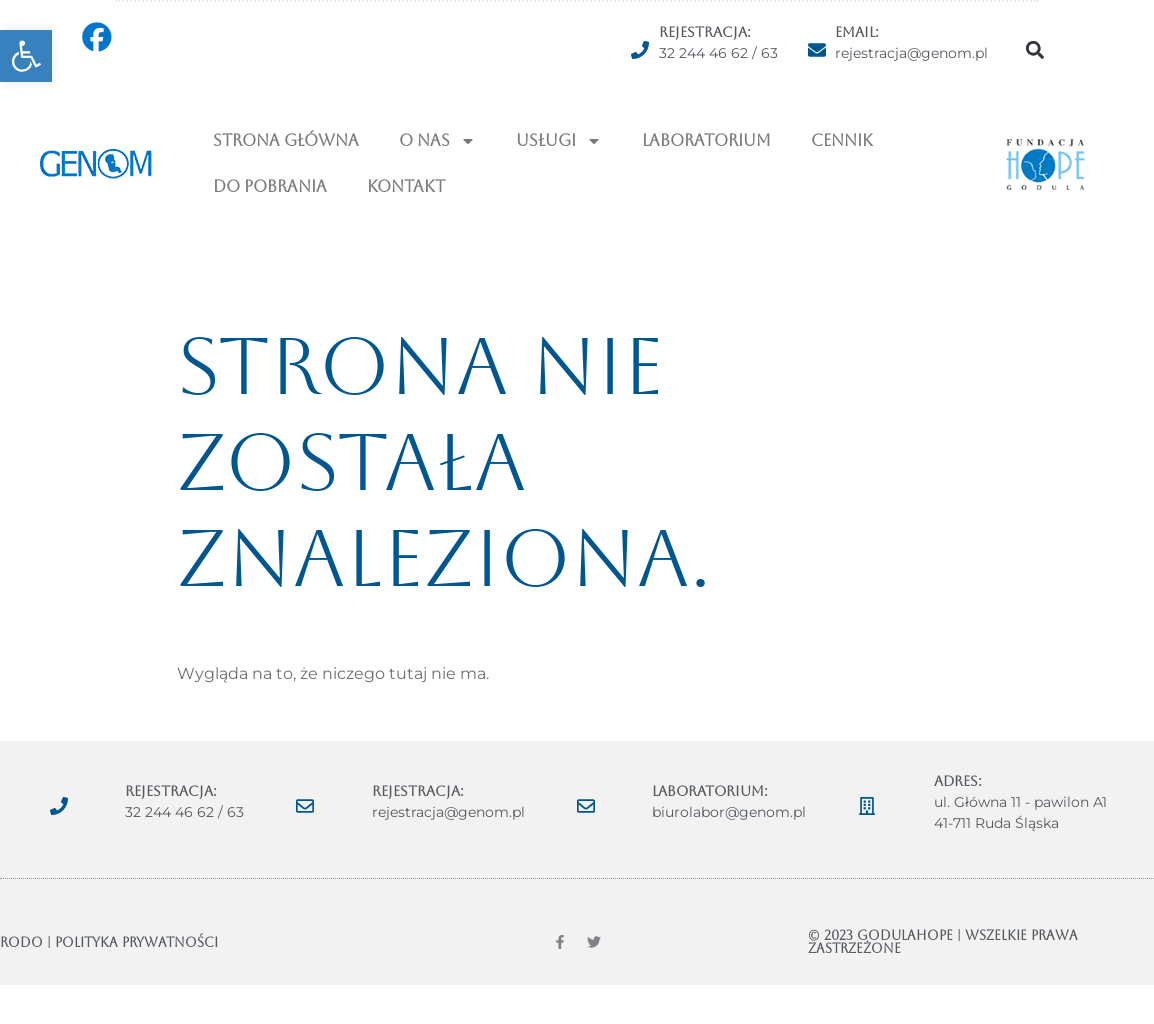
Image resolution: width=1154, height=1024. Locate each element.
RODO (21, 942)
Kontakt (406, 186)
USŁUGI (559, 141)
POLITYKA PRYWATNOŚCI (136, 942)
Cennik (842, 140)
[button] (26, 56)
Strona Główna (286, 140)
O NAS (437, 141)
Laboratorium (706, 140)
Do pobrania (270, 186)
